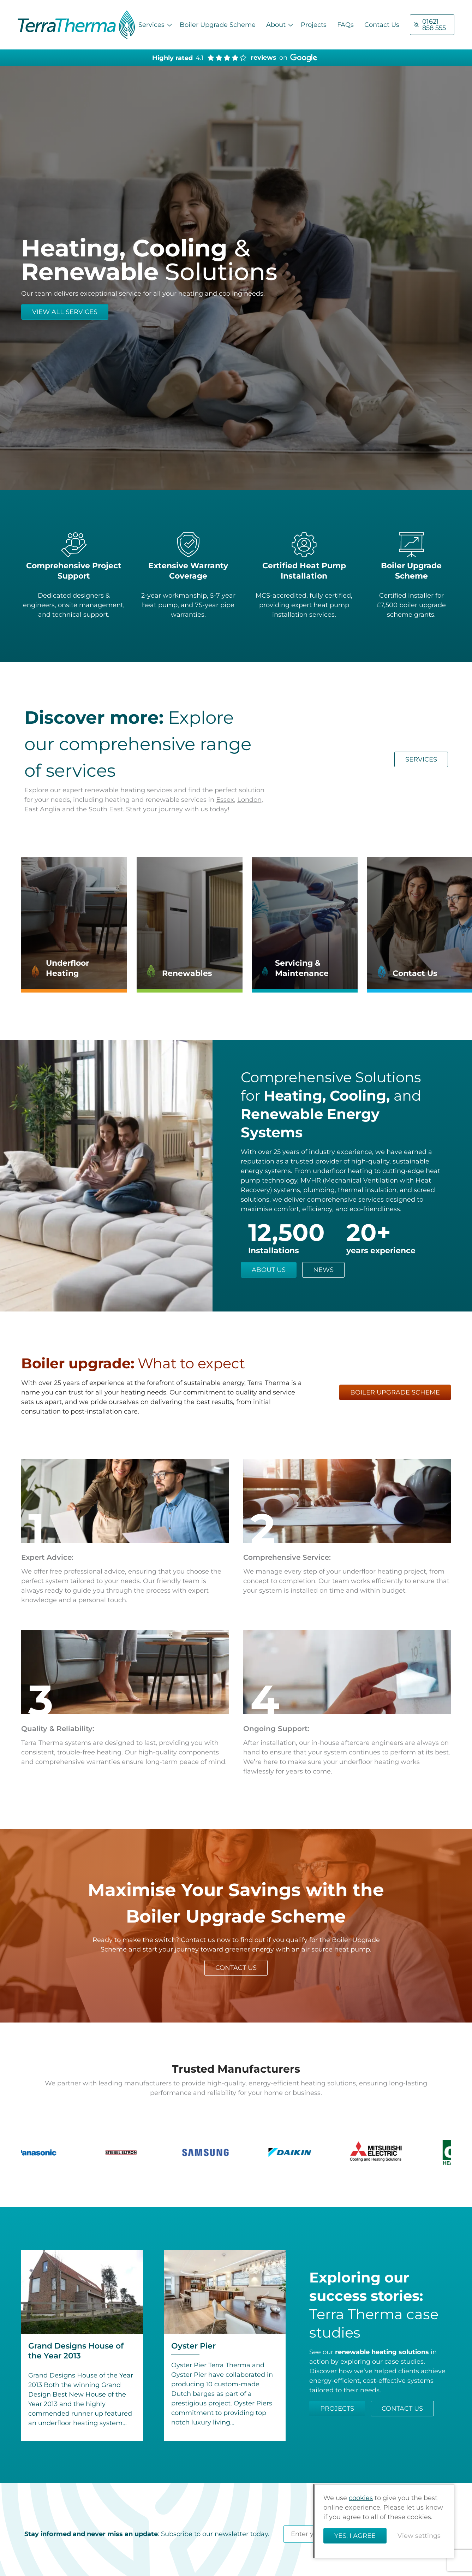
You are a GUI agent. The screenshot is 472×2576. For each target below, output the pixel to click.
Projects (314, 25)
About (276, 25)
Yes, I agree (355, 2536)
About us (269, 1270)
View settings (419, 2536)
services (421, 759)
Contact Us (381, 25)
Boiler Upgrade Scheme (218, 25)
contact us (236, 1968)
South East (106, 809)
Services (151, 25)
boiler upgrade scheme (395, 1392)
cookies (361, 2498)
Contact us (402, 2408)
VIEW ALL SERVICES (64, 312)
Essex (225, 800)
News (323, 1270)
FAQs (345, 25)
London (249, 800)
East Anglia (42, 809)
